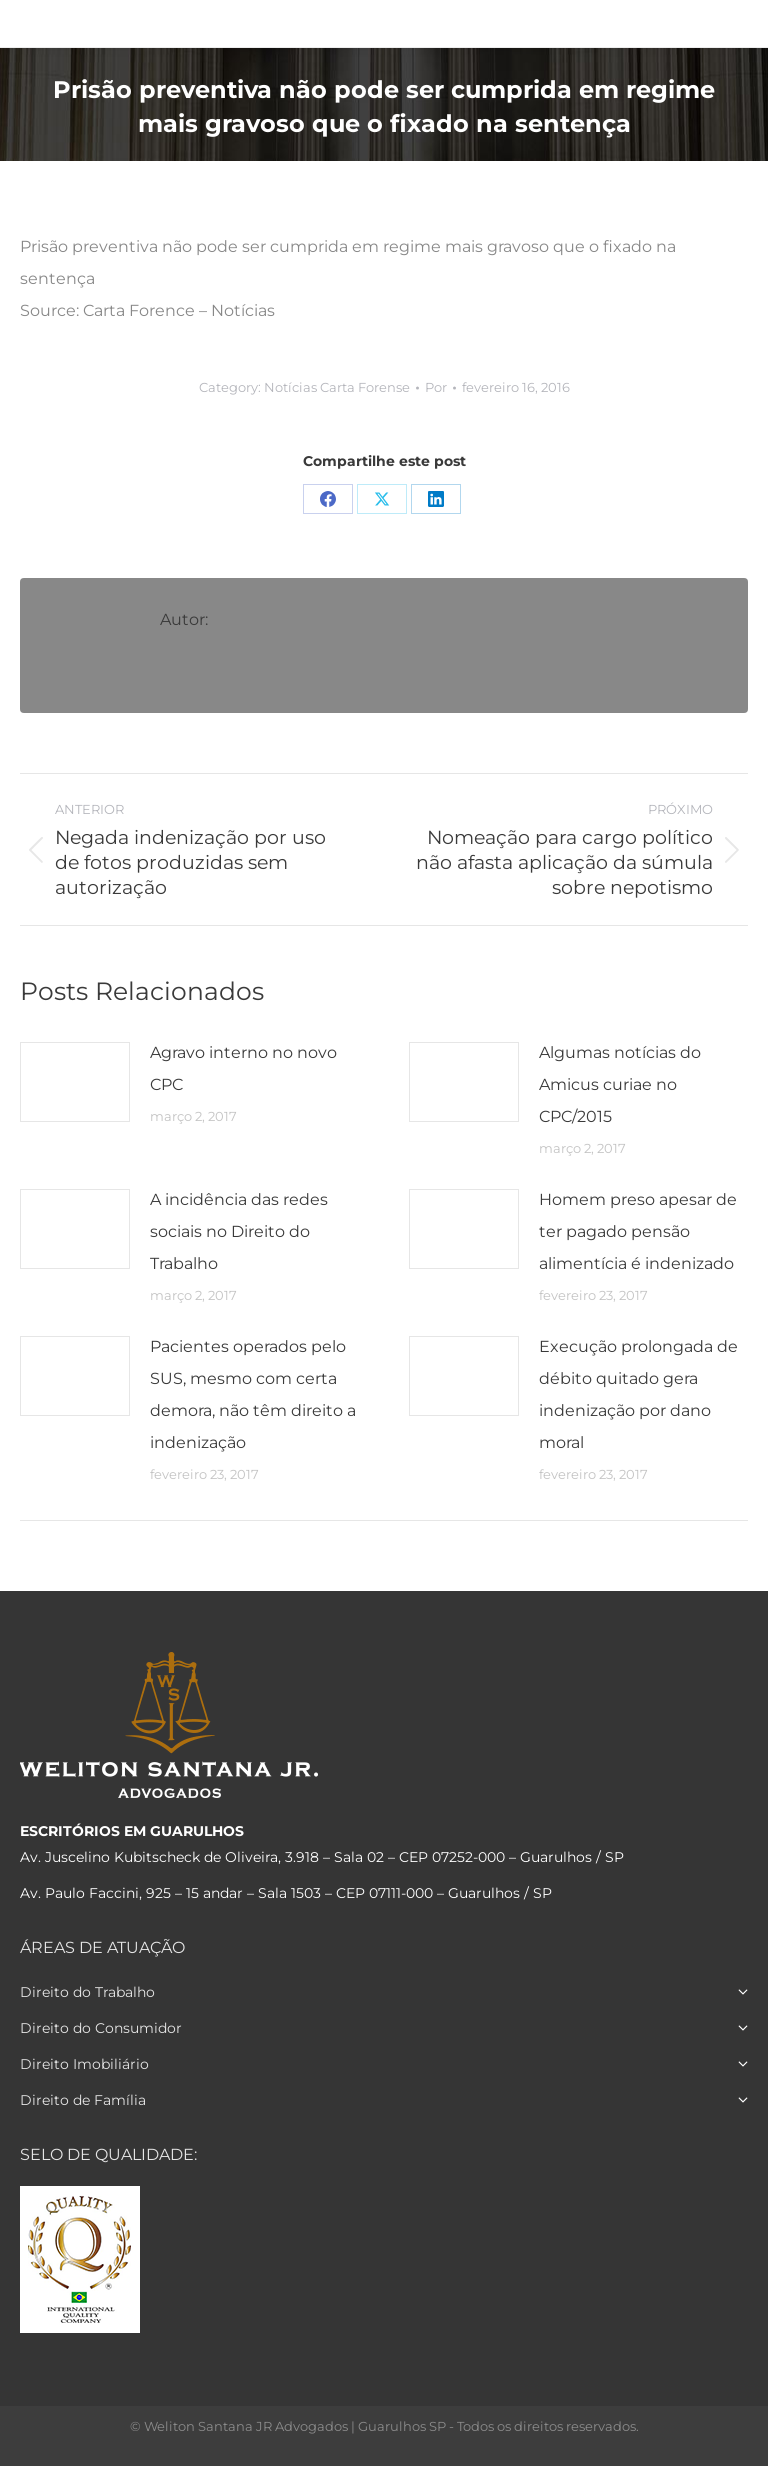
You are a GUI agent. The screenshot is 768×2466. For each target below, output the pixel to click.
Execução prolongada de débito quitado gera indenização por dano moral (638, 1394)
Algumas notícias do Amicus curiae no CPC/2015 (620, 1084)
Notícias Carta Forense (337, 387)
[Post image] (75, 1082)
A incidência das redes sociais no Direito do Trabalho (239, 1231)
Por (436, 387)
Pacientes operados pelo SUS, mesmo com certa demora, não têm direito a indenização (253, 1394)
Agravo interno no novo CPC (243, 1068)
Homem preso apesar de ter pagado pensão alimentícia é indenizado (638, 1231)
